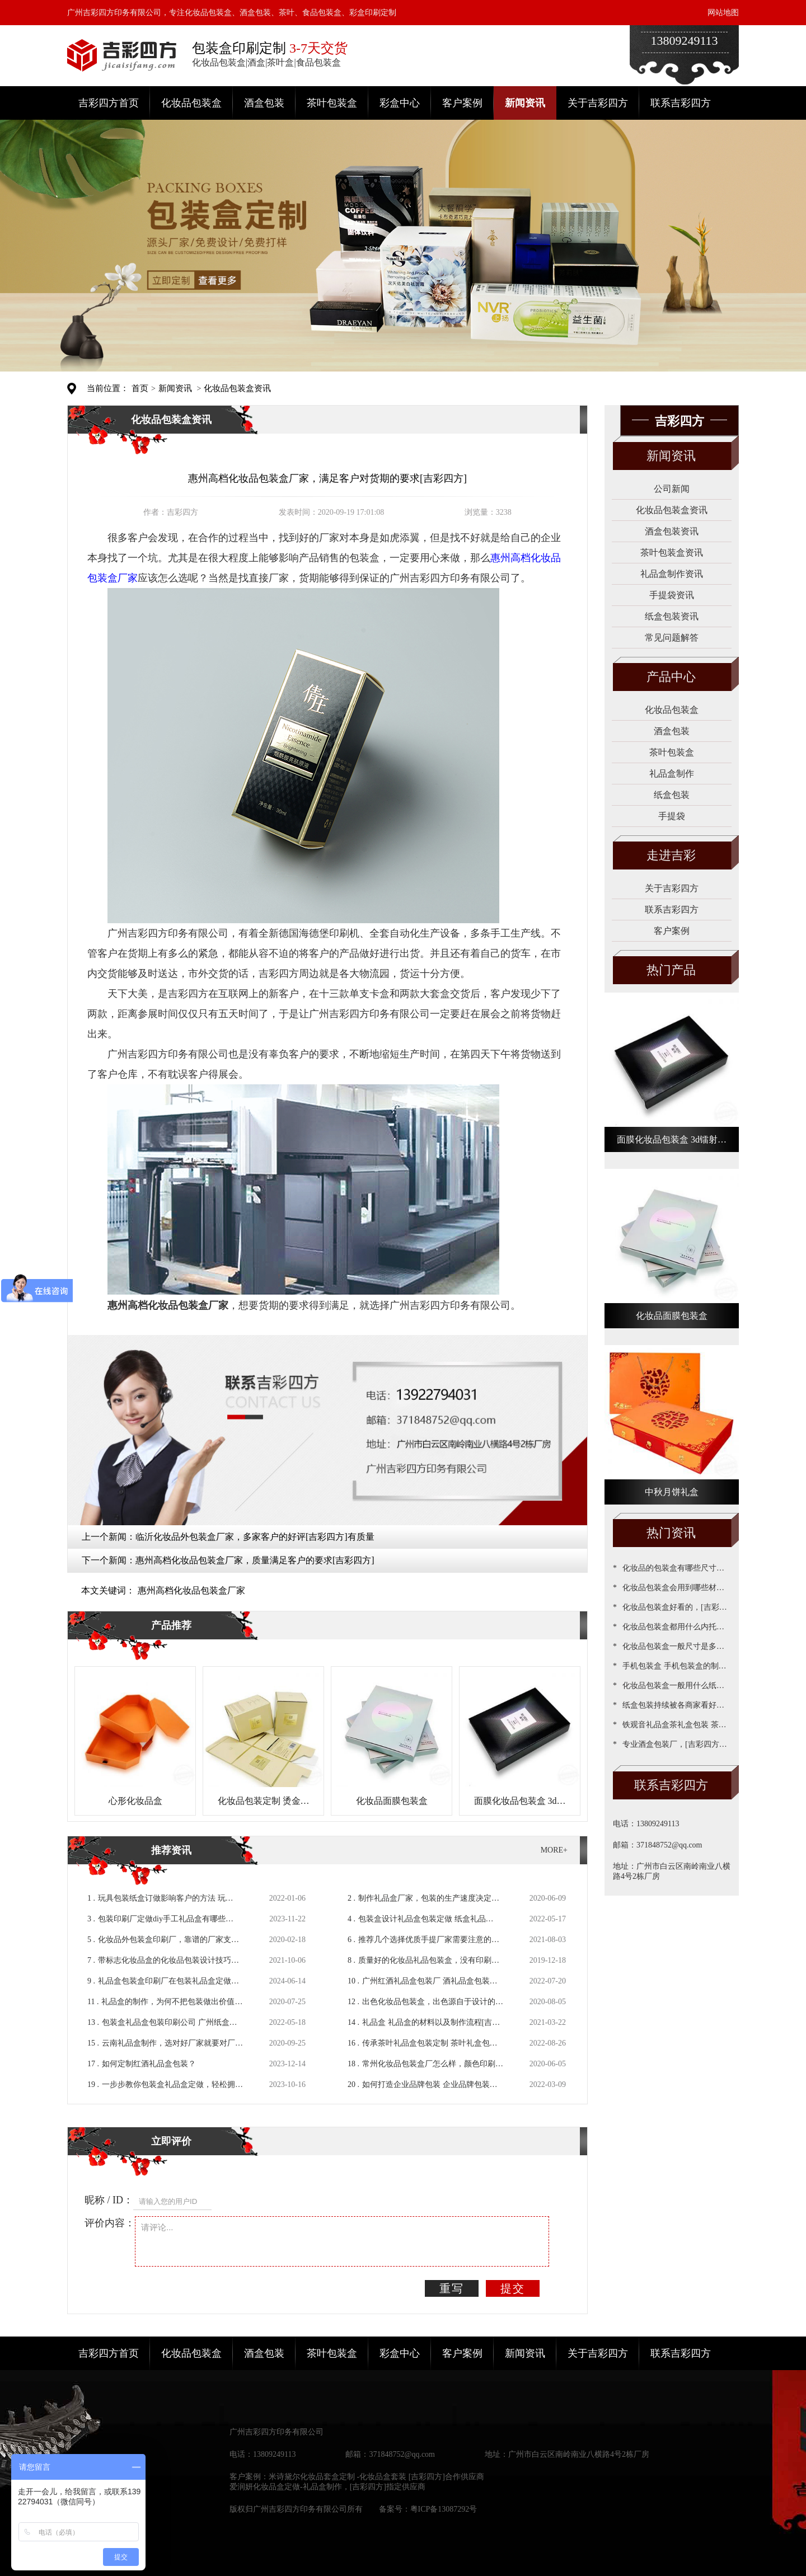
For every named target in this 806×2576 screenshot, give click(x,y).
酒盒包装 (264, 103)
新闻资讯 (525, 103)
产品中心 (671, 677)
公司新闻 (672, 488)
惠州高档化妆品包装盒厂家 (191, 1590)
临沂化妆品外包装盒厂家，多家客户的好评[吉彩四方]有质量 (254, 1536)
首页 (140, 388)
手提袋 (671, 816)
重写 (451, 2288)
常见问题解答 (672, 637)
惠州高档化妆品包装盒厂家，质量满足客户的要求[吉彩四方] (254, 1560)
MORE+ (554, 1850)
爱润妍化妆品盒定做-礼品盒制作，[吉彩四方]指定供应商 (327, 2487)
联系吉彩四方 (680, 103)
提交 (512, 2288)
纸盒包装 (672, 795)
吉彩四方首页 (108, 103)
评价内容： (110, 2223)
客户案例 (462, 103)
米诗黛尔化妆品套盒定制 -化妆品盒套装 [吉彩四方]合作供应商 (376, 2476)
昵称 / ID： (109, 2200)
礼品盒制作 (671, 773)
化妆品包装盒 (191, 103)
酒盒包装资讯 (672, 531)
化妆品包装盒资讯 (237, 388)
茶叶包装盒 (332, 103)
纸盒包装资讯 (672, 616)
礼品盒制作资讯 (671, 574)
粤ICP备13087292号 (443, 2509)
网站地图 (723, 12)
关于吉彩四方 (598, 103)
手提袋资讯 (671, 595)
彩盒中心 (399, 103)
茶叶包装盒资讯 (671, 552)
